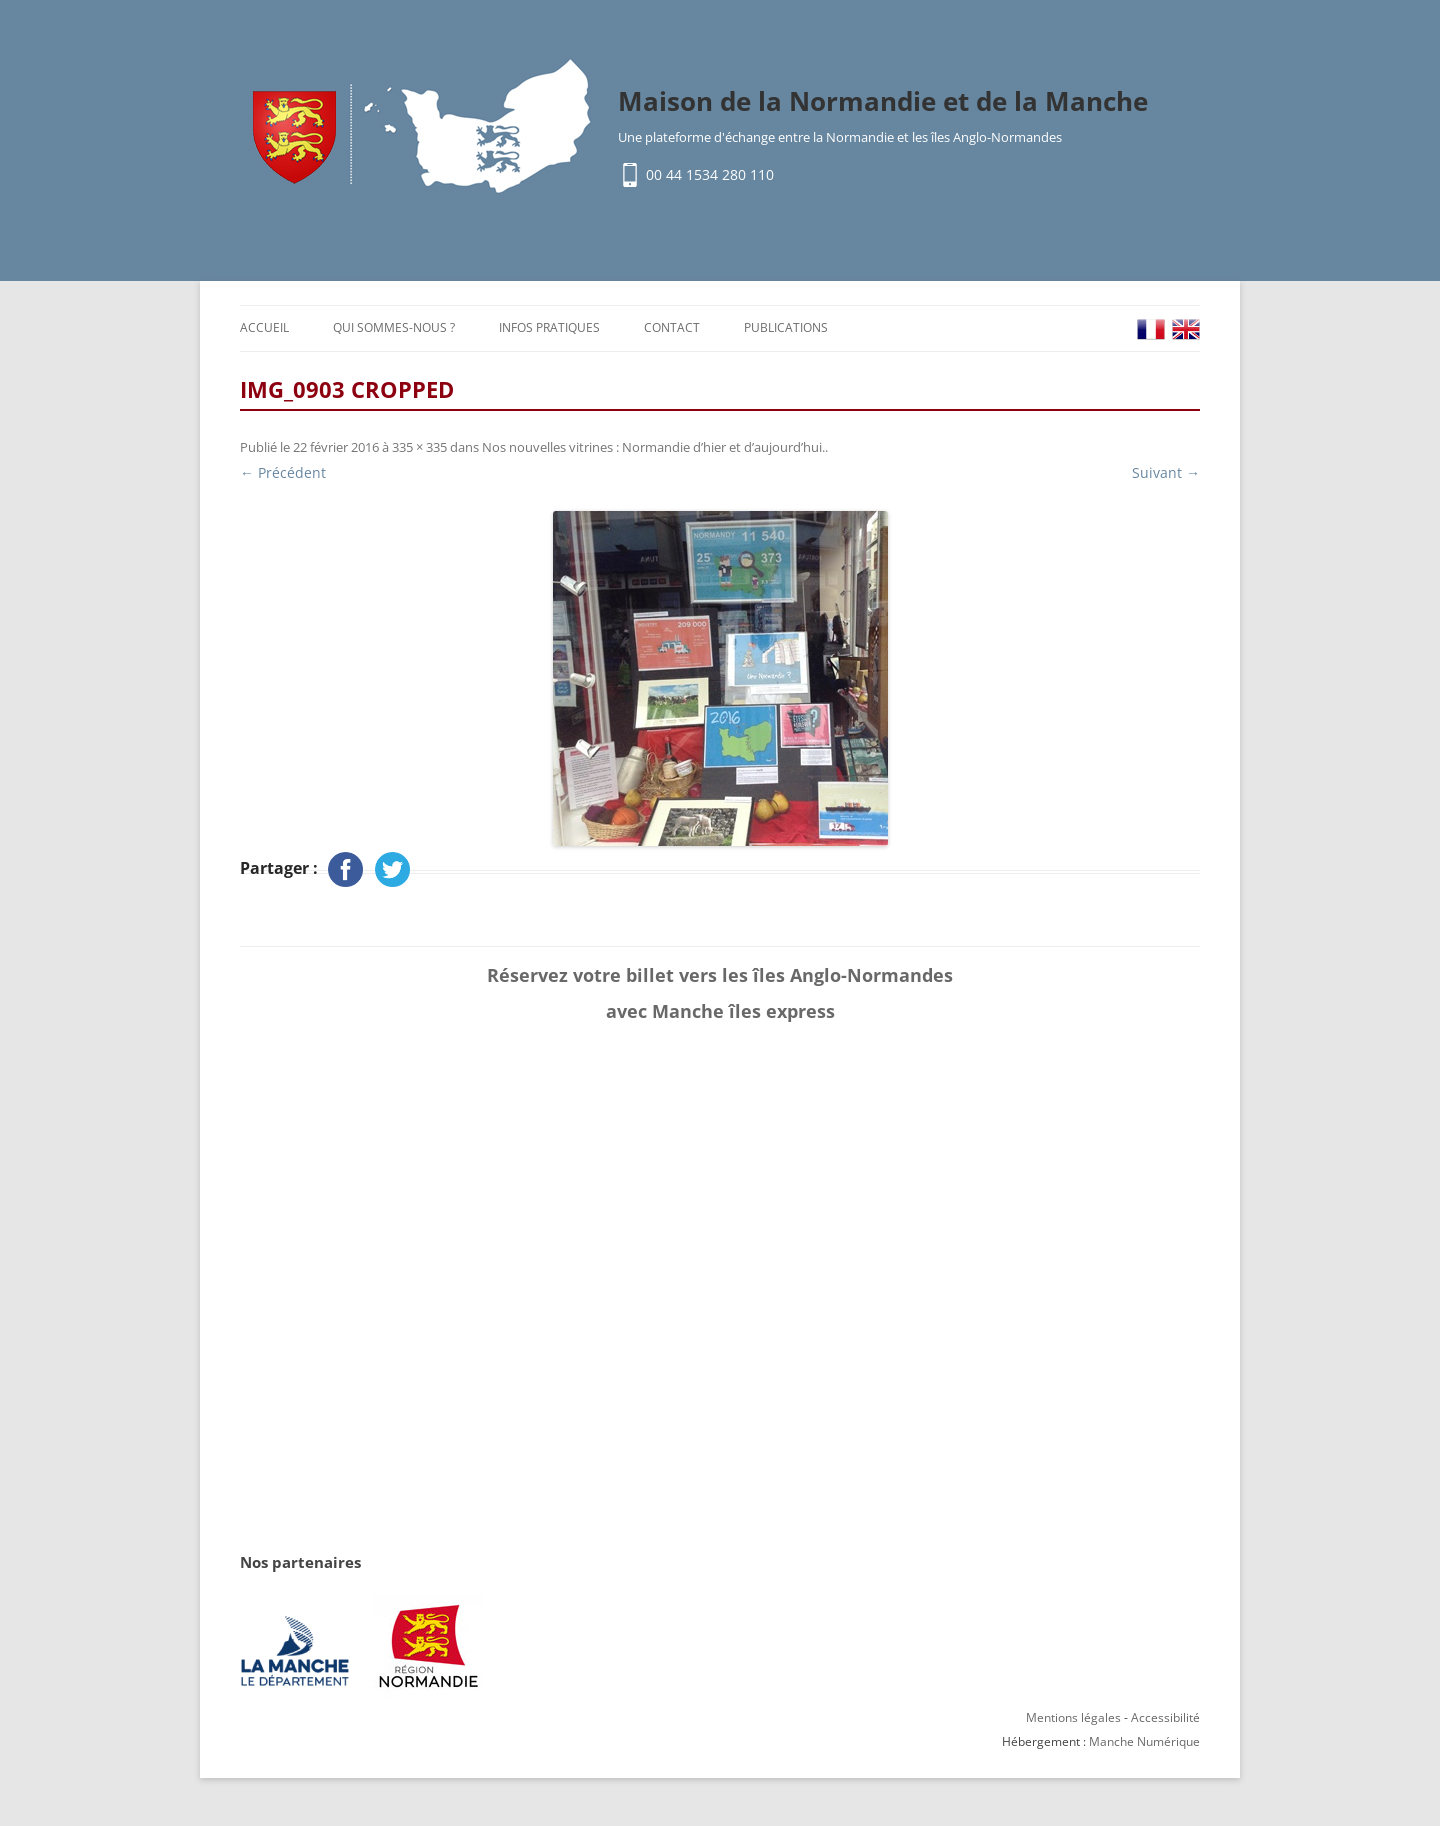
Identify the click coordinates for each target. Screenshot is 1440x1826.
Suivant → (1166, 472)
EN (1186, 329)
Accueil (264, 327)
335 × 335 (419, 447)
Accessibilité (1165, 1717)
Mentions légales (1073, 1717)
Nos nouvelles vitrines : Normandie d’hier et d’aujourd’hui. (653, 447)
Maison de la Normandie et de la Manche (883, 101)
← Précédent (283, 472)
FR (1151, 329)
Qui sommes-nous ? (394, 327)
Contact (672, 327)
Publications (786, 327)
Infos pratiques (549, 327)
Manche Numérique (1144, 1741)
